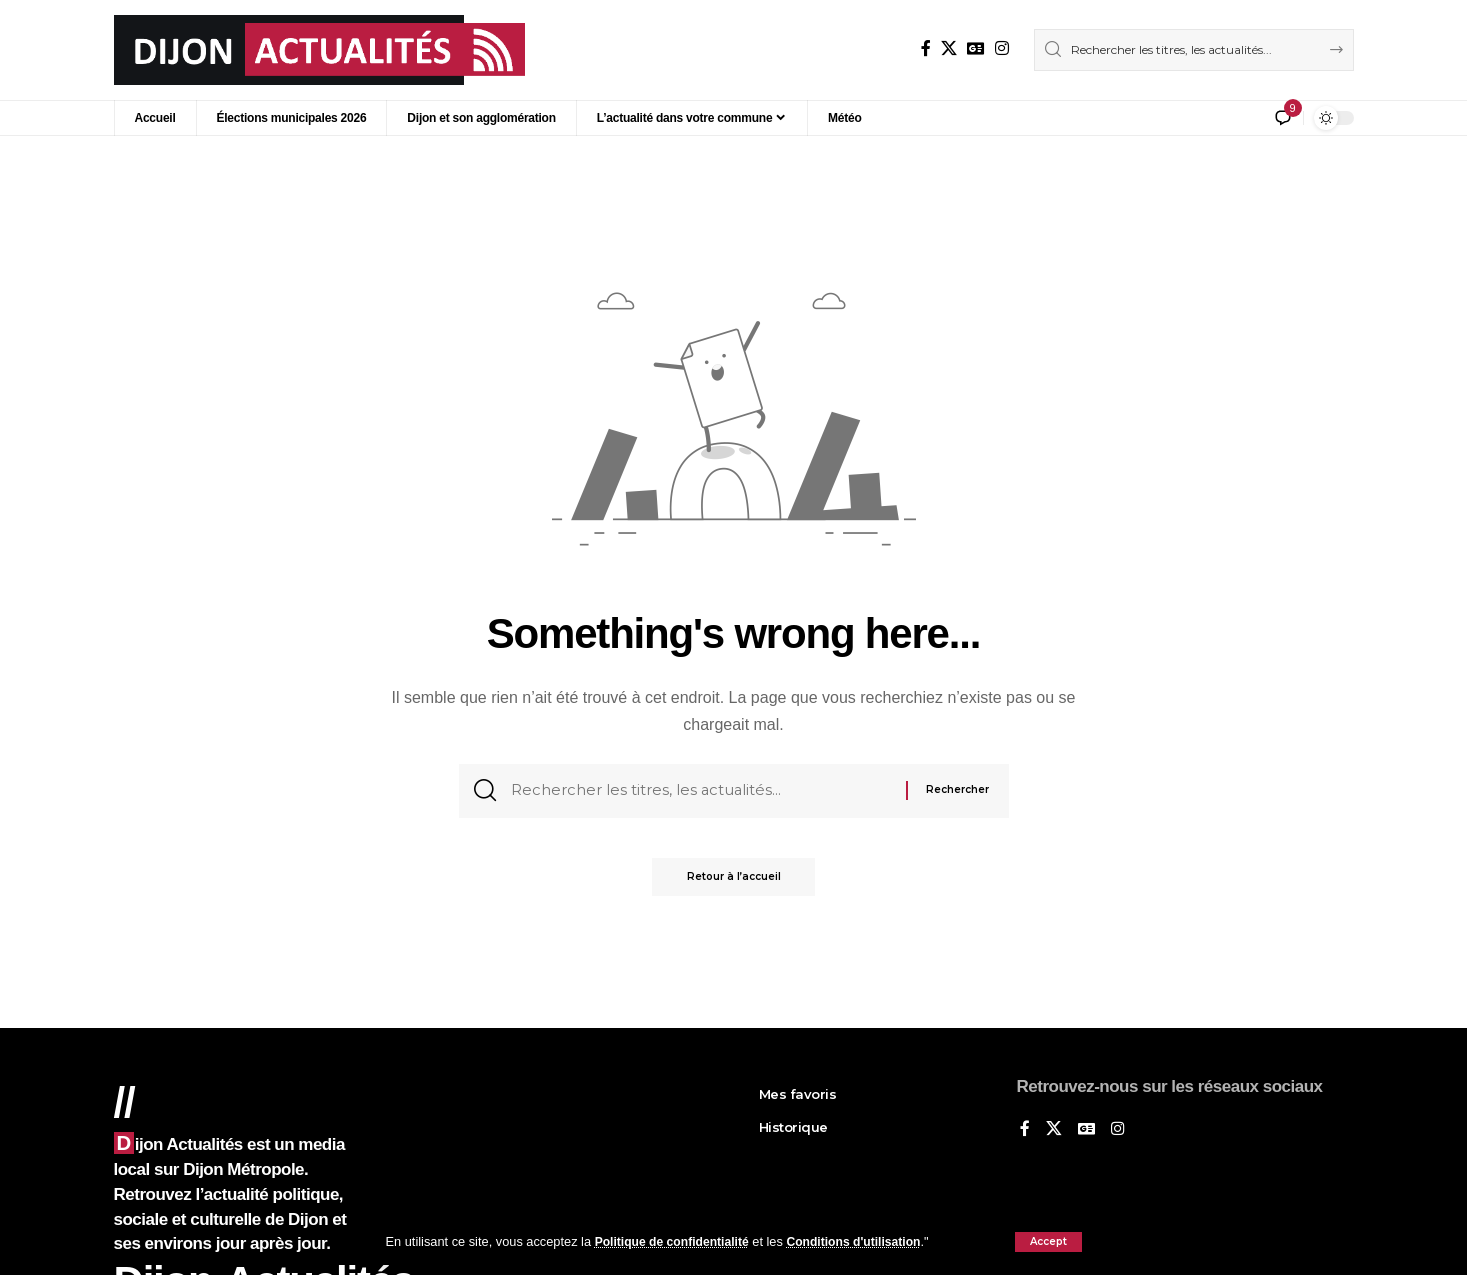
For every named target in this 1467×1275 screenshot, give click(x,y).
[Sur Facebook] (926, 48)
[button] (1048, 1242)
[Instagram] (1002, 48)
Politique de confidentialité (676, 1241)
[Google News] (976, 48)
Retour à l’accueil (734, 882)
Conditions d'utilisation (866, 1241)
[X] (949, 48)
